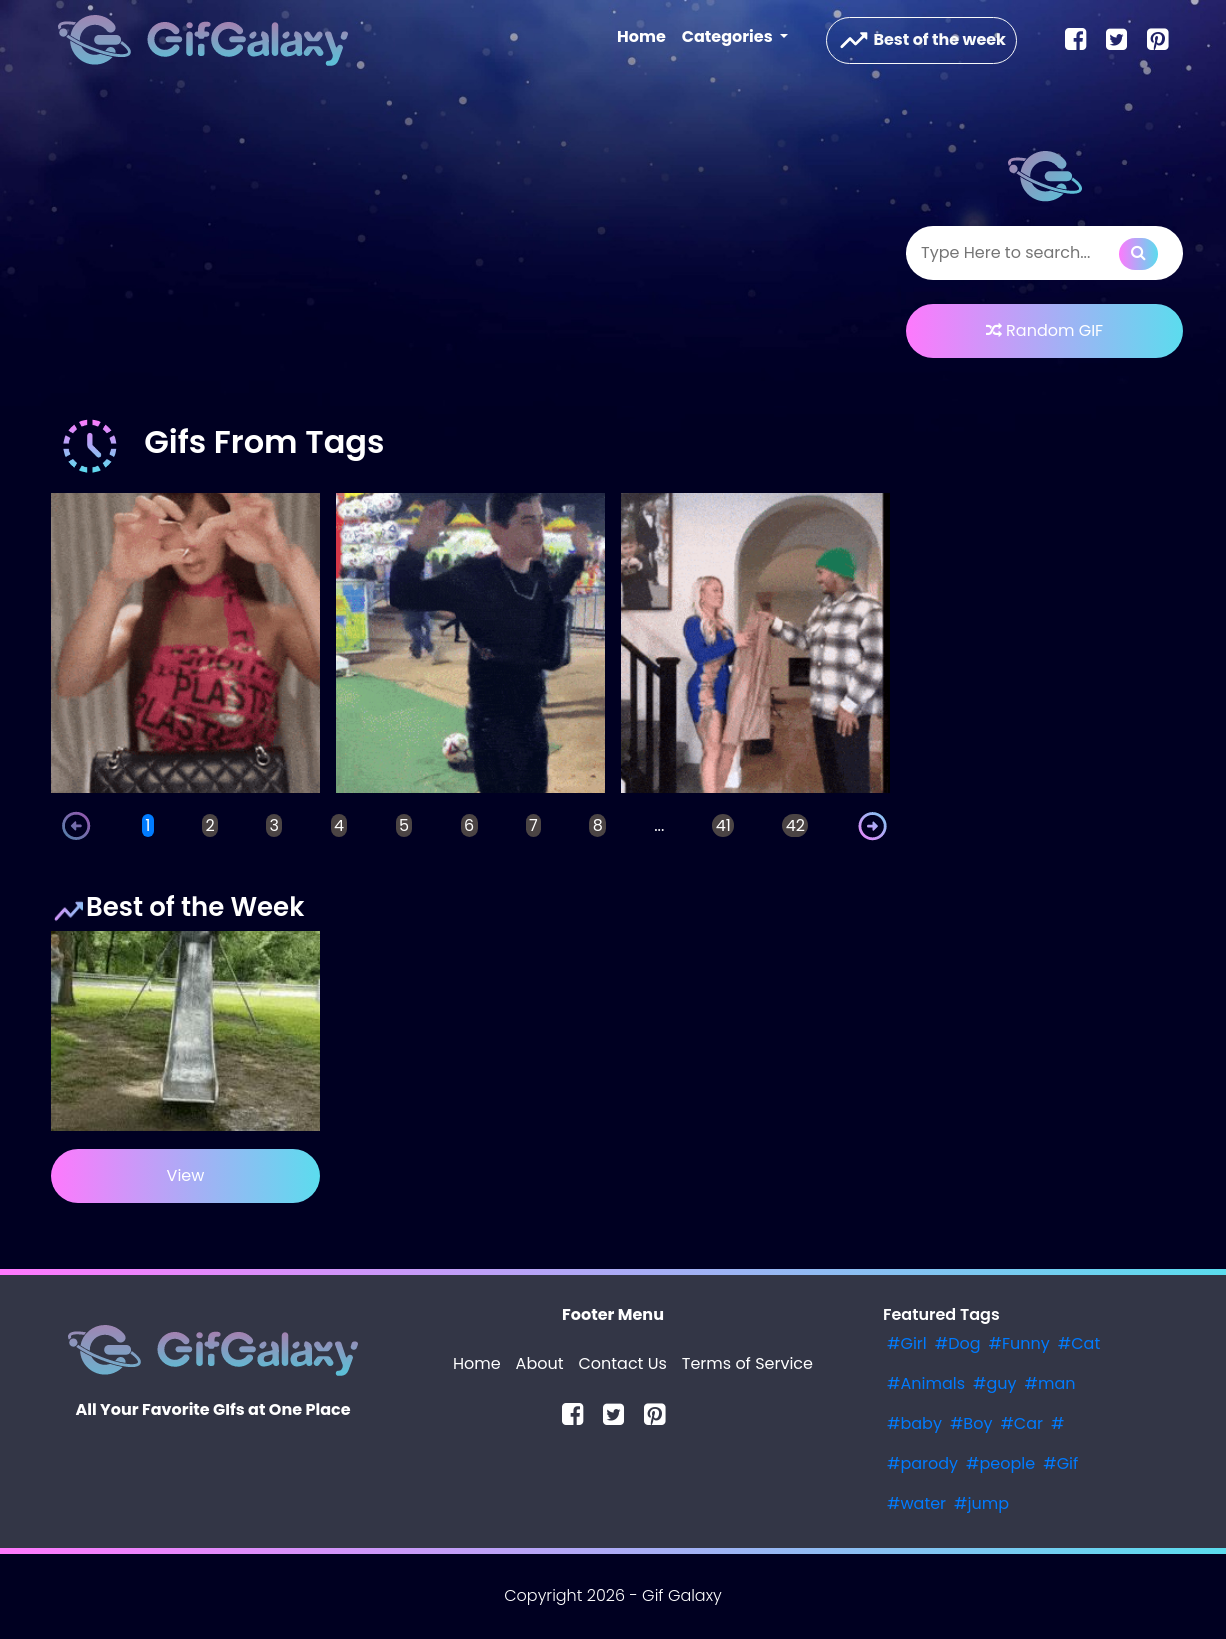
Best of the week (921, 40)
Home (645, 36)
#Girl (907, 1343)
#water (916, 1503)
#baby (914, 1423)
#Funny (1019, 1343)
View (186, 1175)
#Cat (1079, 1343)
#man (1050, 1383)
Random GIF (1044, 330)
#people (1000, 1463)
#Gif (1060, 1463)
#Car (1021, 1423)
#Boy (971, 1423)
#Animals (926, 1383)
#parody (922, 1463)
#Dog (958, 1343)
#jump (981, 1503)
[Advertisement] (470, 254)
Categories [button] (729, 36)
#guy (995, 1383)
